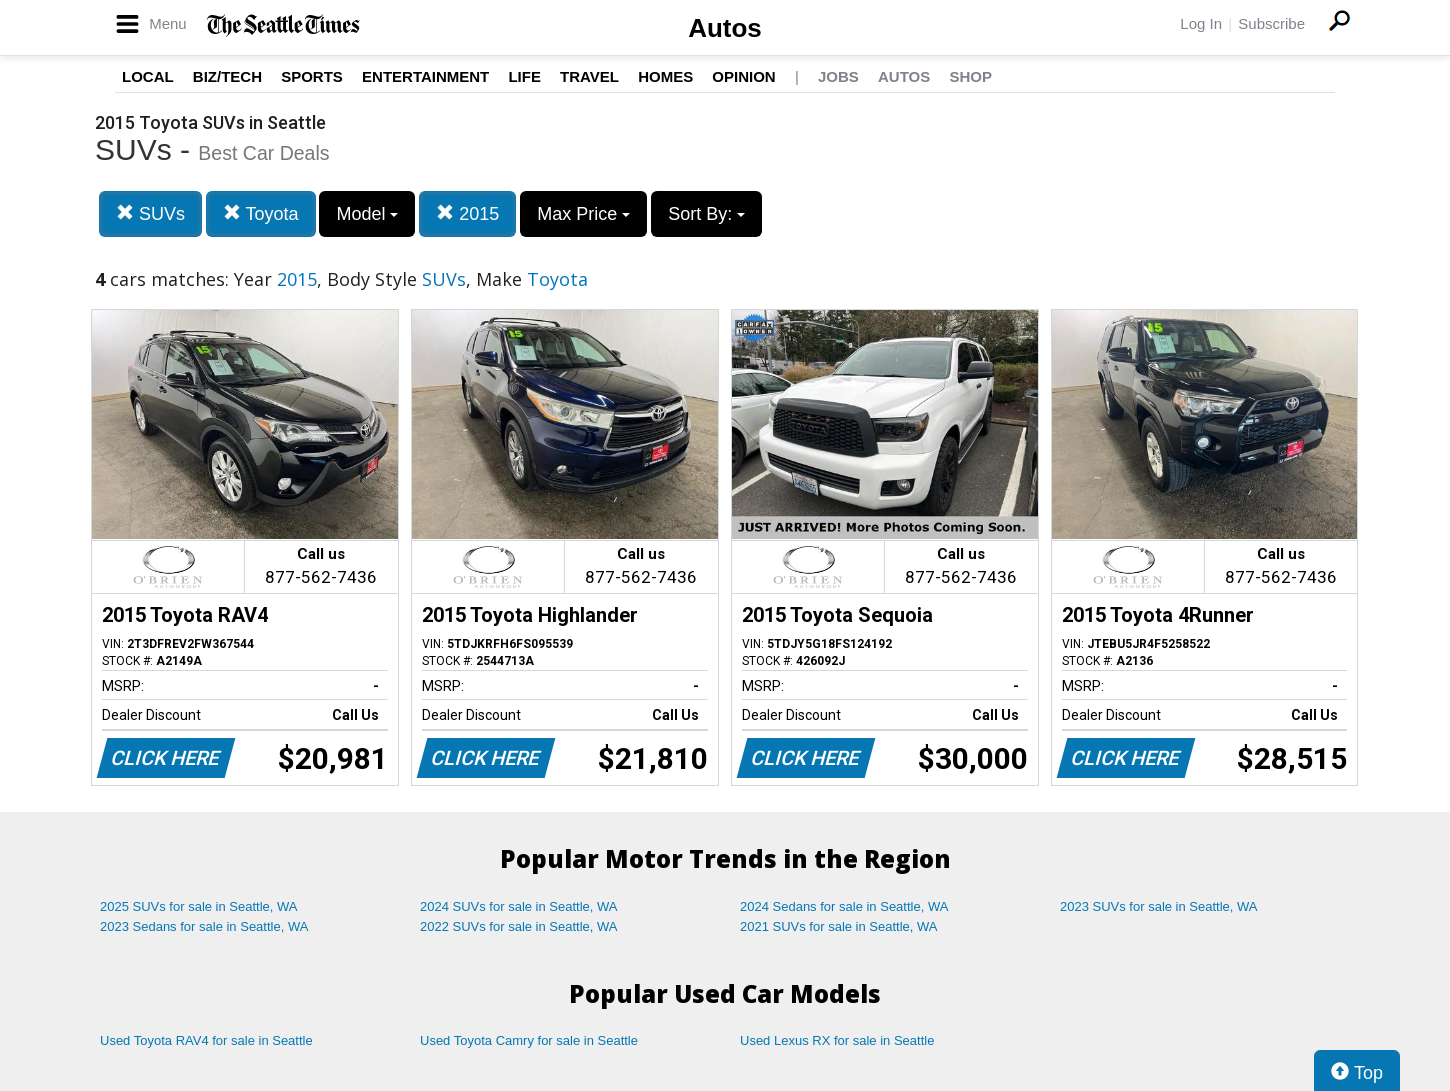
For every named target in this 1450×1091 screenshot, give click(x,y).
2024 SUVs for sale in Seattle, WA (519, 906)
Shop (970, 76)
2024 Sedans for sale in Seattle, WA (844, 906)
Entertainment (425, 76)
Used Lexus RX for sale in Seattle (837, 1040)
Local (148, 76)
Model (367, 214)
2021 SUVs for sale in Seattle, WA (839, 926)
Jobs (838, 76)
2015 (467, 213)
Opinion (743, 76)
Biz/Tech (227, 76)
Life (524, 76)
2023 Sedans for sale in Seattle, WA (204, 926)
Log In (1201, 23)
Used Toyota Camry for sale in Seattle (529, 1040)
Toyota (261, 213)
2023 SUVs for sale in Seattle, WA (1159, 906)
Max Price (583, 214)
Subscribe (1271, 23)
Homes (665, 76)
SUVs (150, 213)
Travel (589, 76)
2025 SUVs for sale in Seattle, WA (199, 906)
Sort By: (706, 214)
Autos (725, 28)
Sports (312, 76)
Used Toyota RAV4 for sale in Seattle (206, 1040)
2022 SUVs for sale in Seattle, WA (519, 926)
